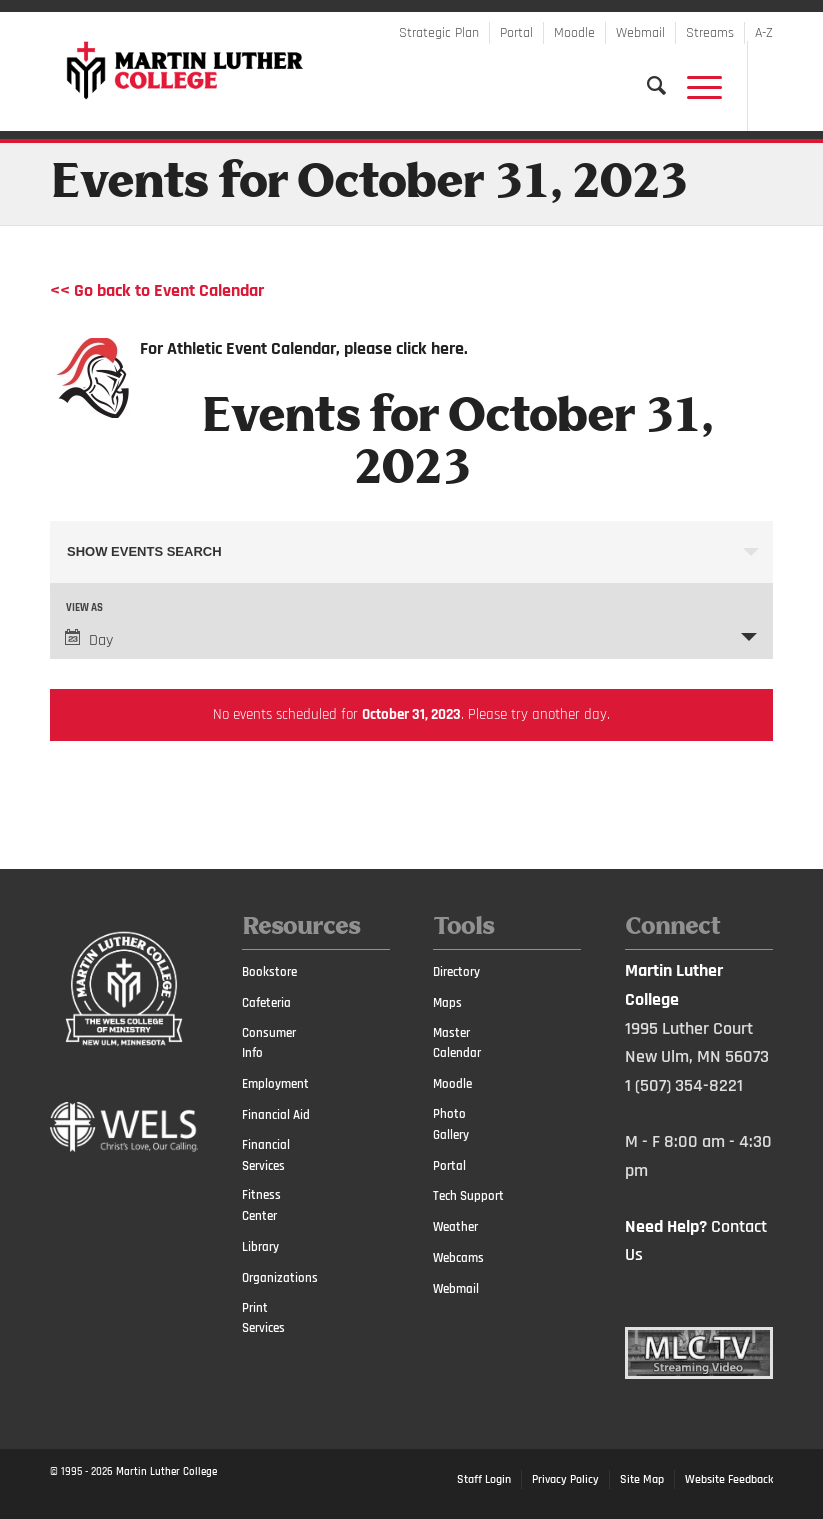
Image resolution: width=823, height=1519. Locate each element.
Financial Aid (276, 1115)
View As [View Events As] (84, 608)
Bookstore (269, 972)
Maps (447, 1003)
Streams (710, 33)
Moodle (574, 33)
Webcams (458, 1258)
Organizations (277, 1278)
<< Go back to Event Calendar (157, 290)
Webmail (640, 33)
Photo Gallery (451, 1124)
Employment (275, 1084)
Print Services (263, 1318)
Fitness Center (261, 1205)
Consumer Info (269, 1043)
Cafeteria (266, 1003)
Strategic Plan (439, 33)
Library (260, 1247)
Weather (455, 1227)
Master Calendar (457, 1043)
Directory (456, 972)
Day (89, 640)
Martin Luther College (166, 1472)
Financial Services (266, 1155)
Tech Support (468, 1196)
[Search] (647, 86)
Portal (516, 33)
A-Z (764, 33)
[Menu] (694, 86)
